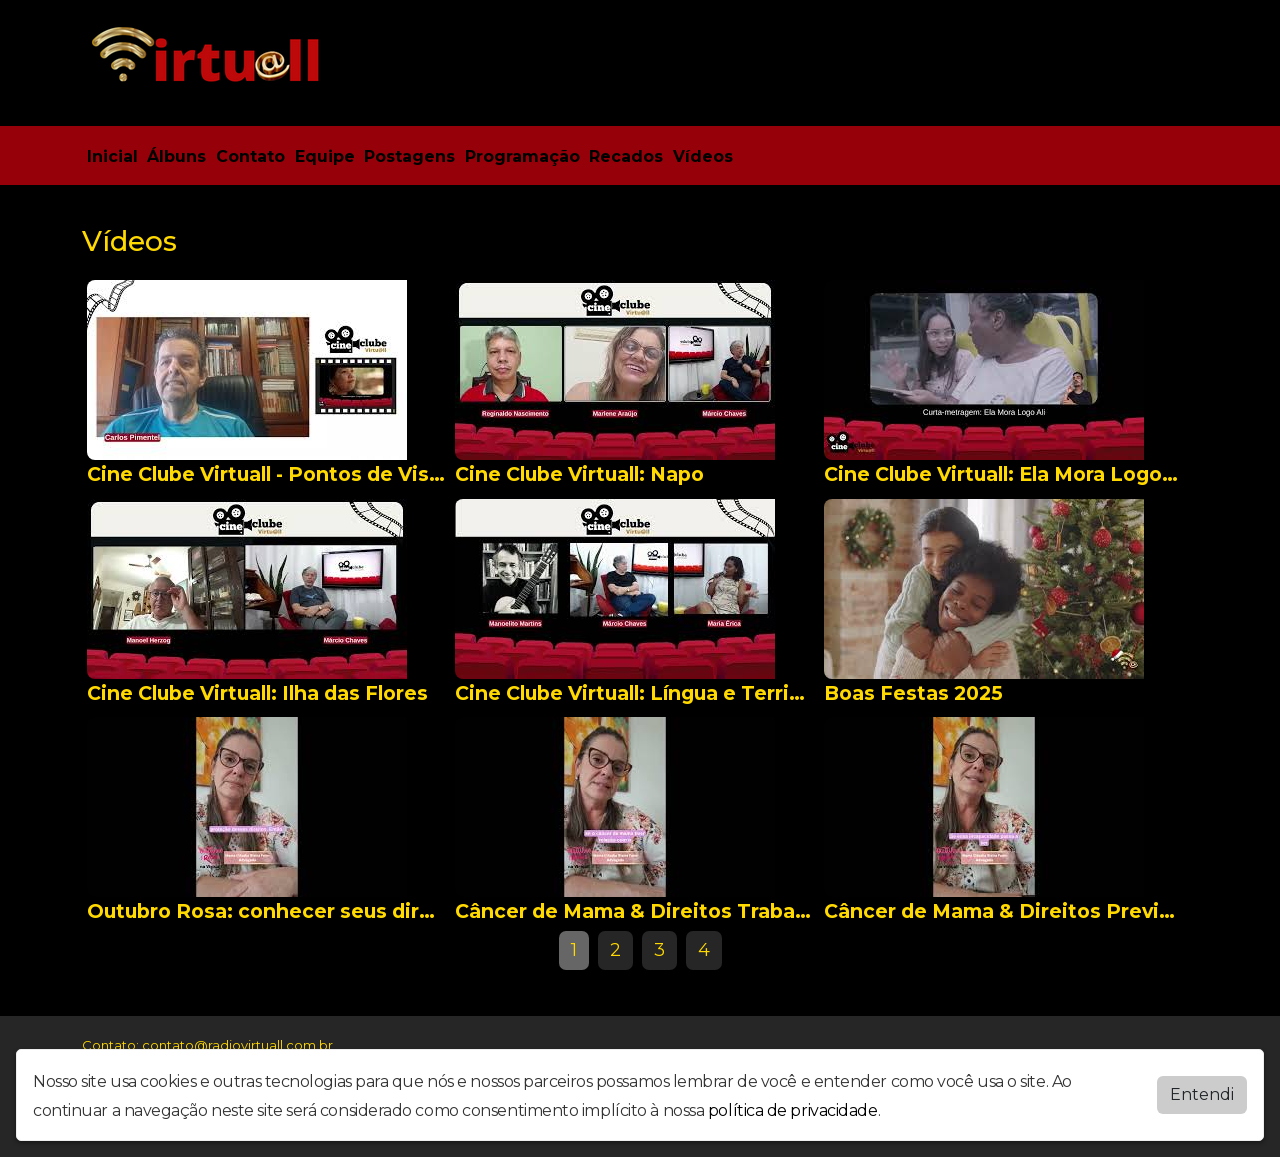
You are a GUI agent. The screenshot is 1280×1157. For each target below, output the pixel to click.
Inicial (112, 156)
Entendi (1202, 1094)
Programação (522, 156)
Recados (626, 156)
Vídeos (703, 156)
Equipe (325, 156)
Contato (250, 156)
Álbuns (176, 156)
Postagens (409, 156)
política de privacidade (793, 1110)
